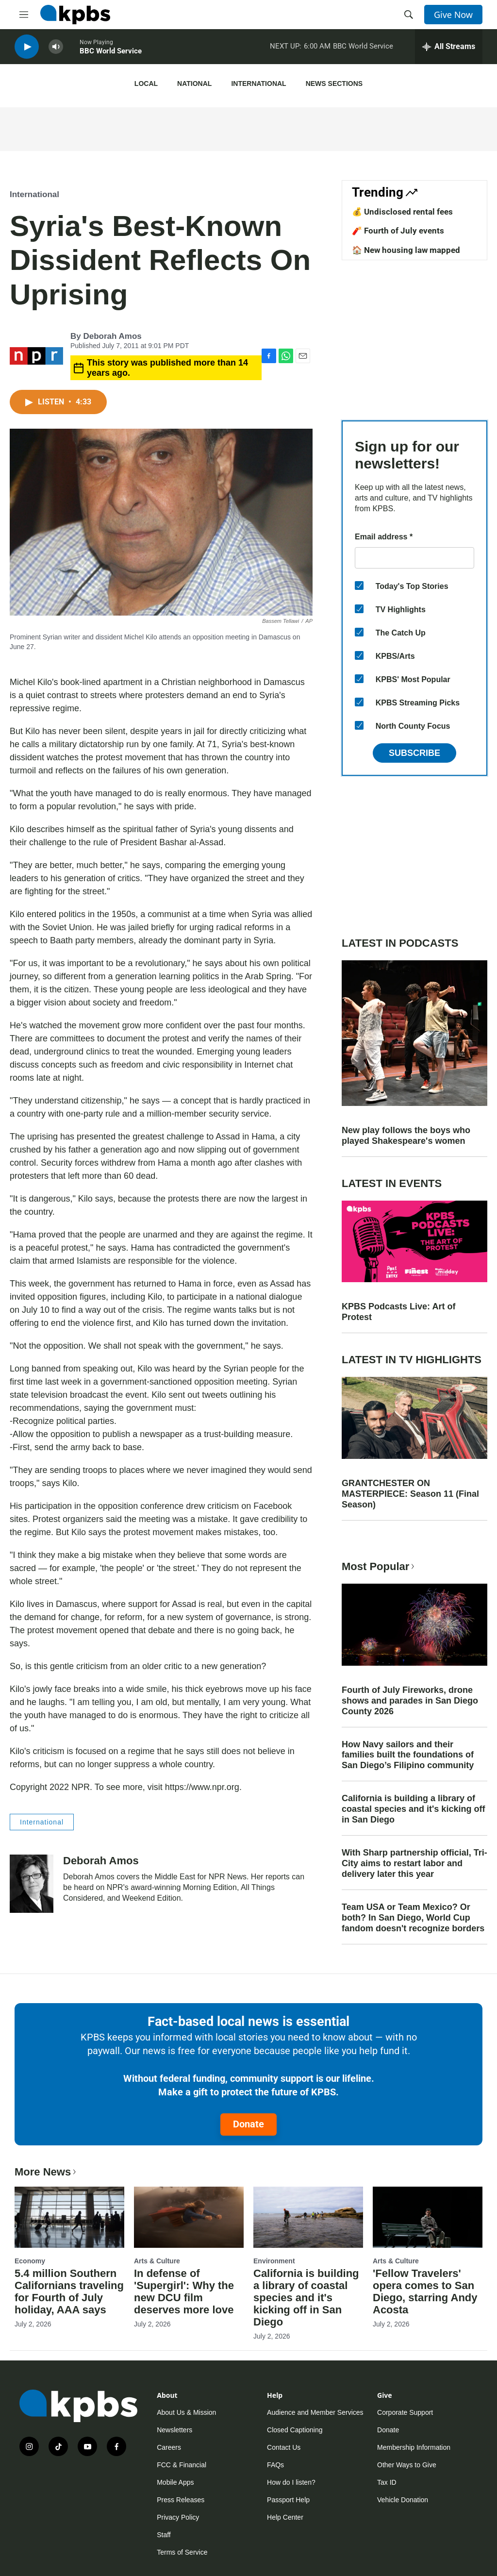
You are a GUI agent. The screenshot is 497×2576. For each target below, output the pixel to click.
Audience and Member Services (315, 2412)
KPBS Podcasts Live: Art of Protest (398, 1312)
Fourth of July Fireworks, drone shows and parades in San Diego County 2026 (410, 1700)
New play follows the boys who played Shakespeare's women (406, 1135)
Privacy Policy (178, 2517)
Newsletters (174, 2430)
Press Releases (180, 2500)
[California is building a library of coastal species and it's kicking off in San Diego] (308, 2217)
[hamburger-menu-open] (24, 14)
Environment (274, 2261)
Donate (248, 2124)
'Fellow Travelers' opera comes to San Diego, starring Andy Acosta (425, 2291)
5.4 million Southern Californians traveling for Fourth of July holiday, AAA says (69, 2291)
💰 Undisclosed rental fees (402, 212)
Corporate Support (405, 2412)
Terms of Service (182, 2552)
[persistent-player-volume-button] (56, 49)
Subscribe (414, 753)
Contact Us (283, 2447)
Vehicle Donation (402, 2500)
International (258, 83)
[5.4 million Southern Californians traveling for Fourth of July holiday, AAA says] (69, 2217)
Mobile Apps (175, 2482)
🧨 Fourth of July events (398, 230)
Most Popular (379, 1566)
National (194, 83)
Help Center (285, 2517)
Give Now (453, 14)
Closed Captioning (294, 2430)
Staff (164, 2535)
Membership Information (413, 2447)
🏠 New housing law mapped (406, 250)
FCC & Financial (181, 2465)
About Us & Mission (186, 2412)
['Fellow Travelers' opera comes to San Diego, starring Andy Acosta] (427, 2217)
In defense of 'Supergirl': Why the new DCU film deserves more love (184, 2291)
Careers (169, 2447)
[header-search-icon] (408, 14)
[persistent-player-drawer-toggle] (448, 48)
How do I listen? (291, 2482)
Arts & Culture (157, 2261)
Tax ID (387, 2482)
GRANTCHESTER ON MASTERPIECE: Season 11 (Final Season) (410, 1493)
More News (46, 2172)
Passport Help (288, 2500)
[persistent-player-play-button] (26, 49)
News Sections (334, 83)
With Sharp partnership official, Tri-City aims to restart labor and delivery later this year (414, 1863)
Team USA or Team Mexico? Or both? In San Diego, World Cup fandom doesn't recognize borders (413, 1917)
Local (146, 83)
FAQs (275, 2465)
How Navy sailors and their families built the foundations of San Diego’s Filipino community (408, 1755)
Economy (30, 2261)
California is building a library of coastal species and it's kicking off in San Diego (413, 1808)
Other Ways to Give (406, 2465)
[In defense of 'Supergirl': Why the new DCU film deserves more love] (189, 2217)
